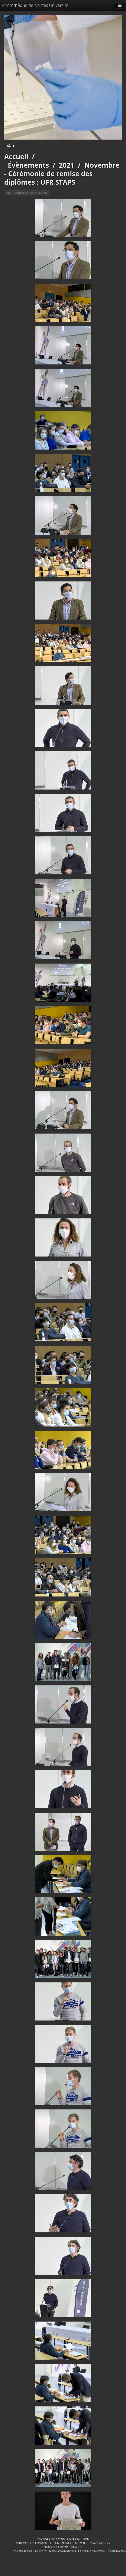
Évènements (28, 165)
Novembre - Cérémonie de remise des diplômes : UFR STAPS (62, 173)
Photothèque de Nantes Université (35, 5)
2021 (66, 165)
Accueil (16, 156)
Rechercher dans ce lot (29, 192)
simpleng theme (77, 2538)
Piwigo (60, 2538)
